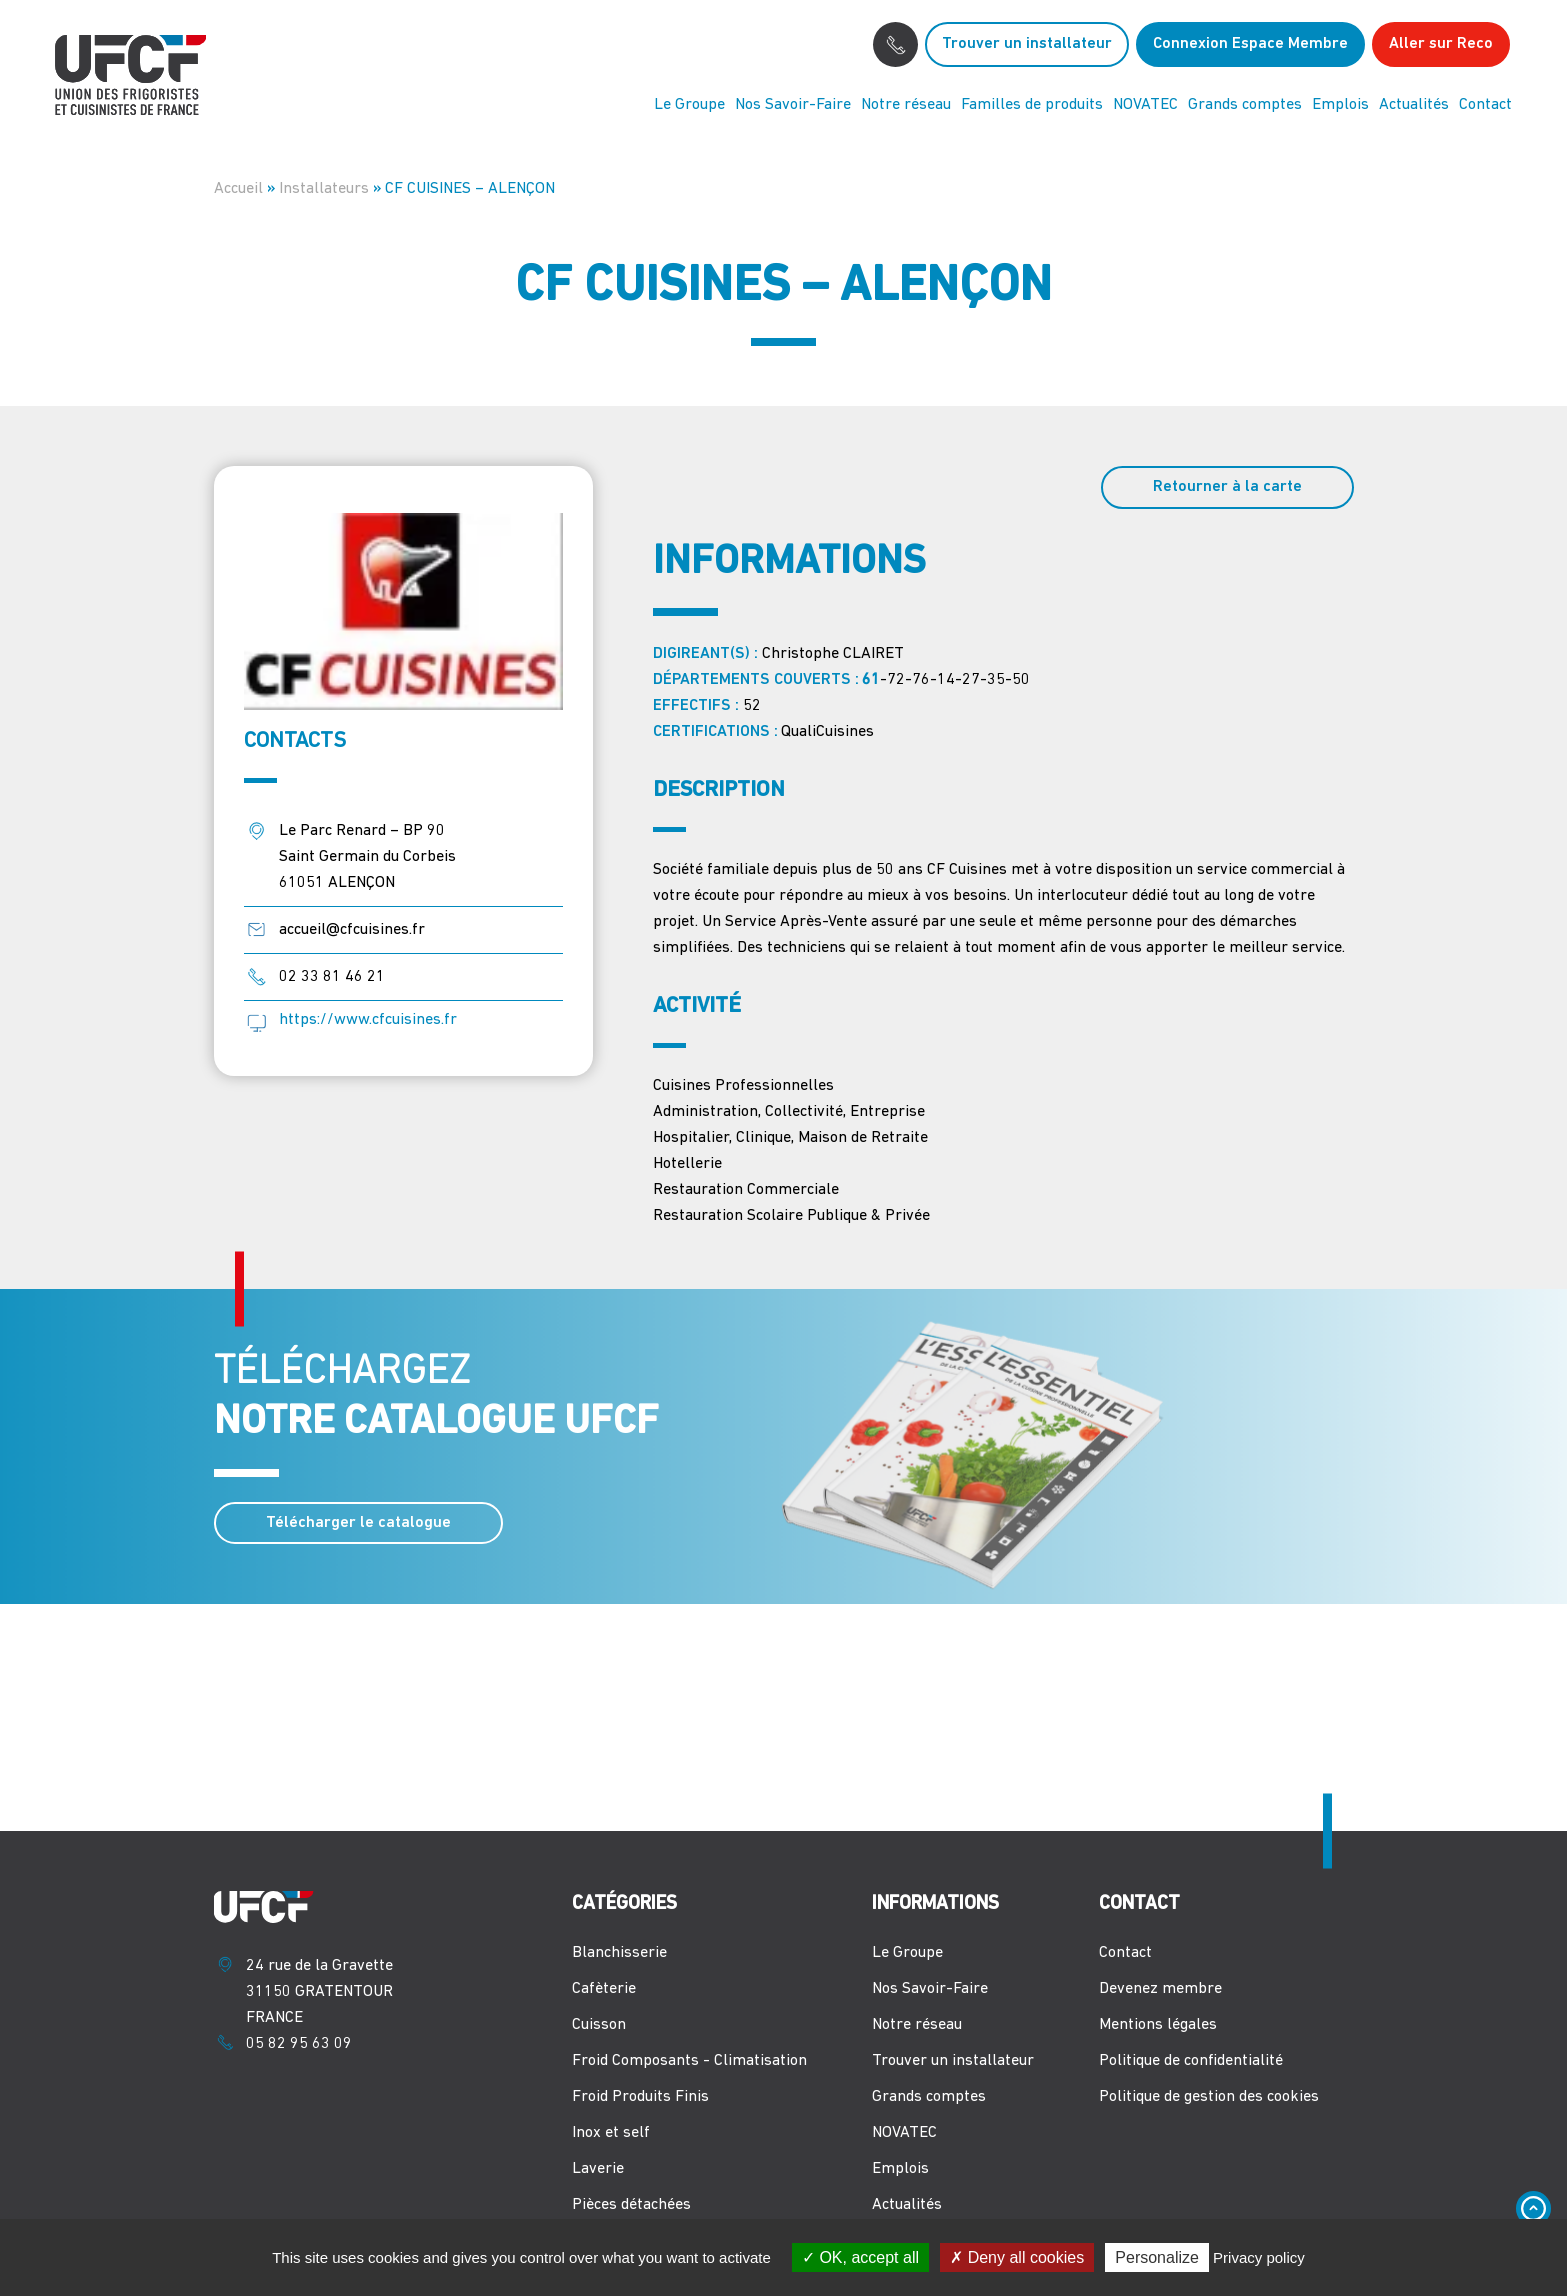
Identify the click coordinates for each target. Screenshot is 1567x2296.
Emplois (1340, 105)
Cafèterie (604, 1989)
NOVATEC (1145, 105)
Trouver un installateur (1027, 44)
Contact (1485, 105)
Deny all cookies (1017, 2257)
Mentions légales (1158, 2025)
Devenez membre (1160, 1989)
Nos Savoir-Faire (793, 105)
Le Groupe (689, 105)
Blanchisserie (619, 1953)
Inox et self (611, 2133)
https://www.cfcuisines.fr (368, 1020)
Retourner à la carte (1227, 487)
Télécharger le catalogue (358, 1523)
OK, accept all (860, 2257)
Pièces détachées (631, 2205)
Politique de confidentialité (1191, 2061)
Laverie (598, 2169)
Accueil (238, 189)
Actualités (1414, 105)
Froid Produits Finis (640, 2097)
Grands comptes (1245, 105)
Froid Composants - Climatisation (689, 2061)
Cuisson (599, 2025)
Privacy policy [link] (1259, 2257)
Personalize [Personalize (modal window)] (1157, 2257)
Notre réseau (906, 105)
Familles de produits (1032, 105)
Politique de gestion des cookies (1209, 2097)
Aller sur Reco (1441, 44)
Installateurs (324, 189)
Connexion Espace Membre (1250, 44)
